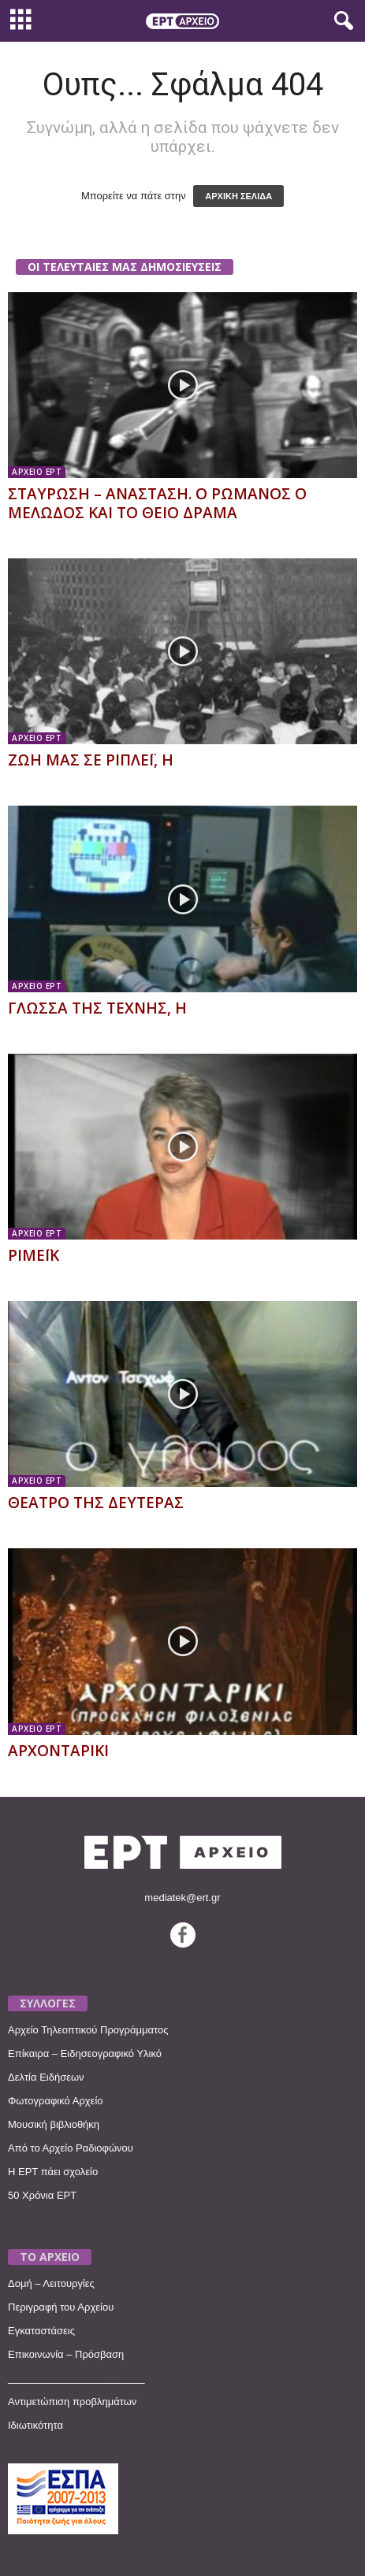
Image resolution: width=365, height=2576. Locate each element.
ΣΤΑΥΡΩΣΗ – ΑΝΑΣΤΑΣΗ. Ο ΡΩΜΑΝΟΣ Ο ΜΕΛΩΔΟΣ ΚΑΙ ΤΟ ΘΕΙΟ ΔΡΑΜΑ (157, 503)
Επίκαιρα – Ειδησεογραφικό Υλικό (85, 2053)
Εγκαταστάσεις (41, 2331)
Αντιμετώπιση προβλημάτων (72, 2401)
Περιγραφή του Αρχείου (61, 2307)
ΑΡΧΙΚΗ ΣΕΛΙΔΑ (238, 196)
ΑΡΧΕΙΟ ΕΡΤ (36, 471)
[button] (340, 21)
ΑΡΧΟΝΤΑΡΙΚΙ (58, 1750)
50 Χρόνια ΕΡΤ (42, 2195)
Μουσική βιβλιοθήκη (53, 2124)
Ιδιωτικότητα (35, 2425)
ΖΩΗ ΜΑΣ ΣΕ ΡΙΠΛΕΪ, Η (90, 760)
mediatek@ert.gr (182, 1897)
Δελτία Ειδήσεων (46, 2077)
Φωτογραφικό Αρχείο (55, 2101)
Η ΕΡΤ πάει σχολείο (53, 2172)
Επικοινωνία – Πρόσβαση (66, 2354)
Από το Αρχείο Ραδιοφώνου (70, 2148)
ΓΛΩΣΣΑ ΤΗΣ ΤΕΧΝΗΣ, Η (97, 1008)
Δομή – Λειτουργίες (51, 2283)
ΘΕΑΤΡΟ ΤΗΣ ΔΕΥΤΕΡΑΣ (96, 1502)
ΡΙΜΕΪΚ (33, 1255)
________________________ (76, 2378)
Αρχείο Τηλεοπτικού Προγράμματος (88, 2030)
